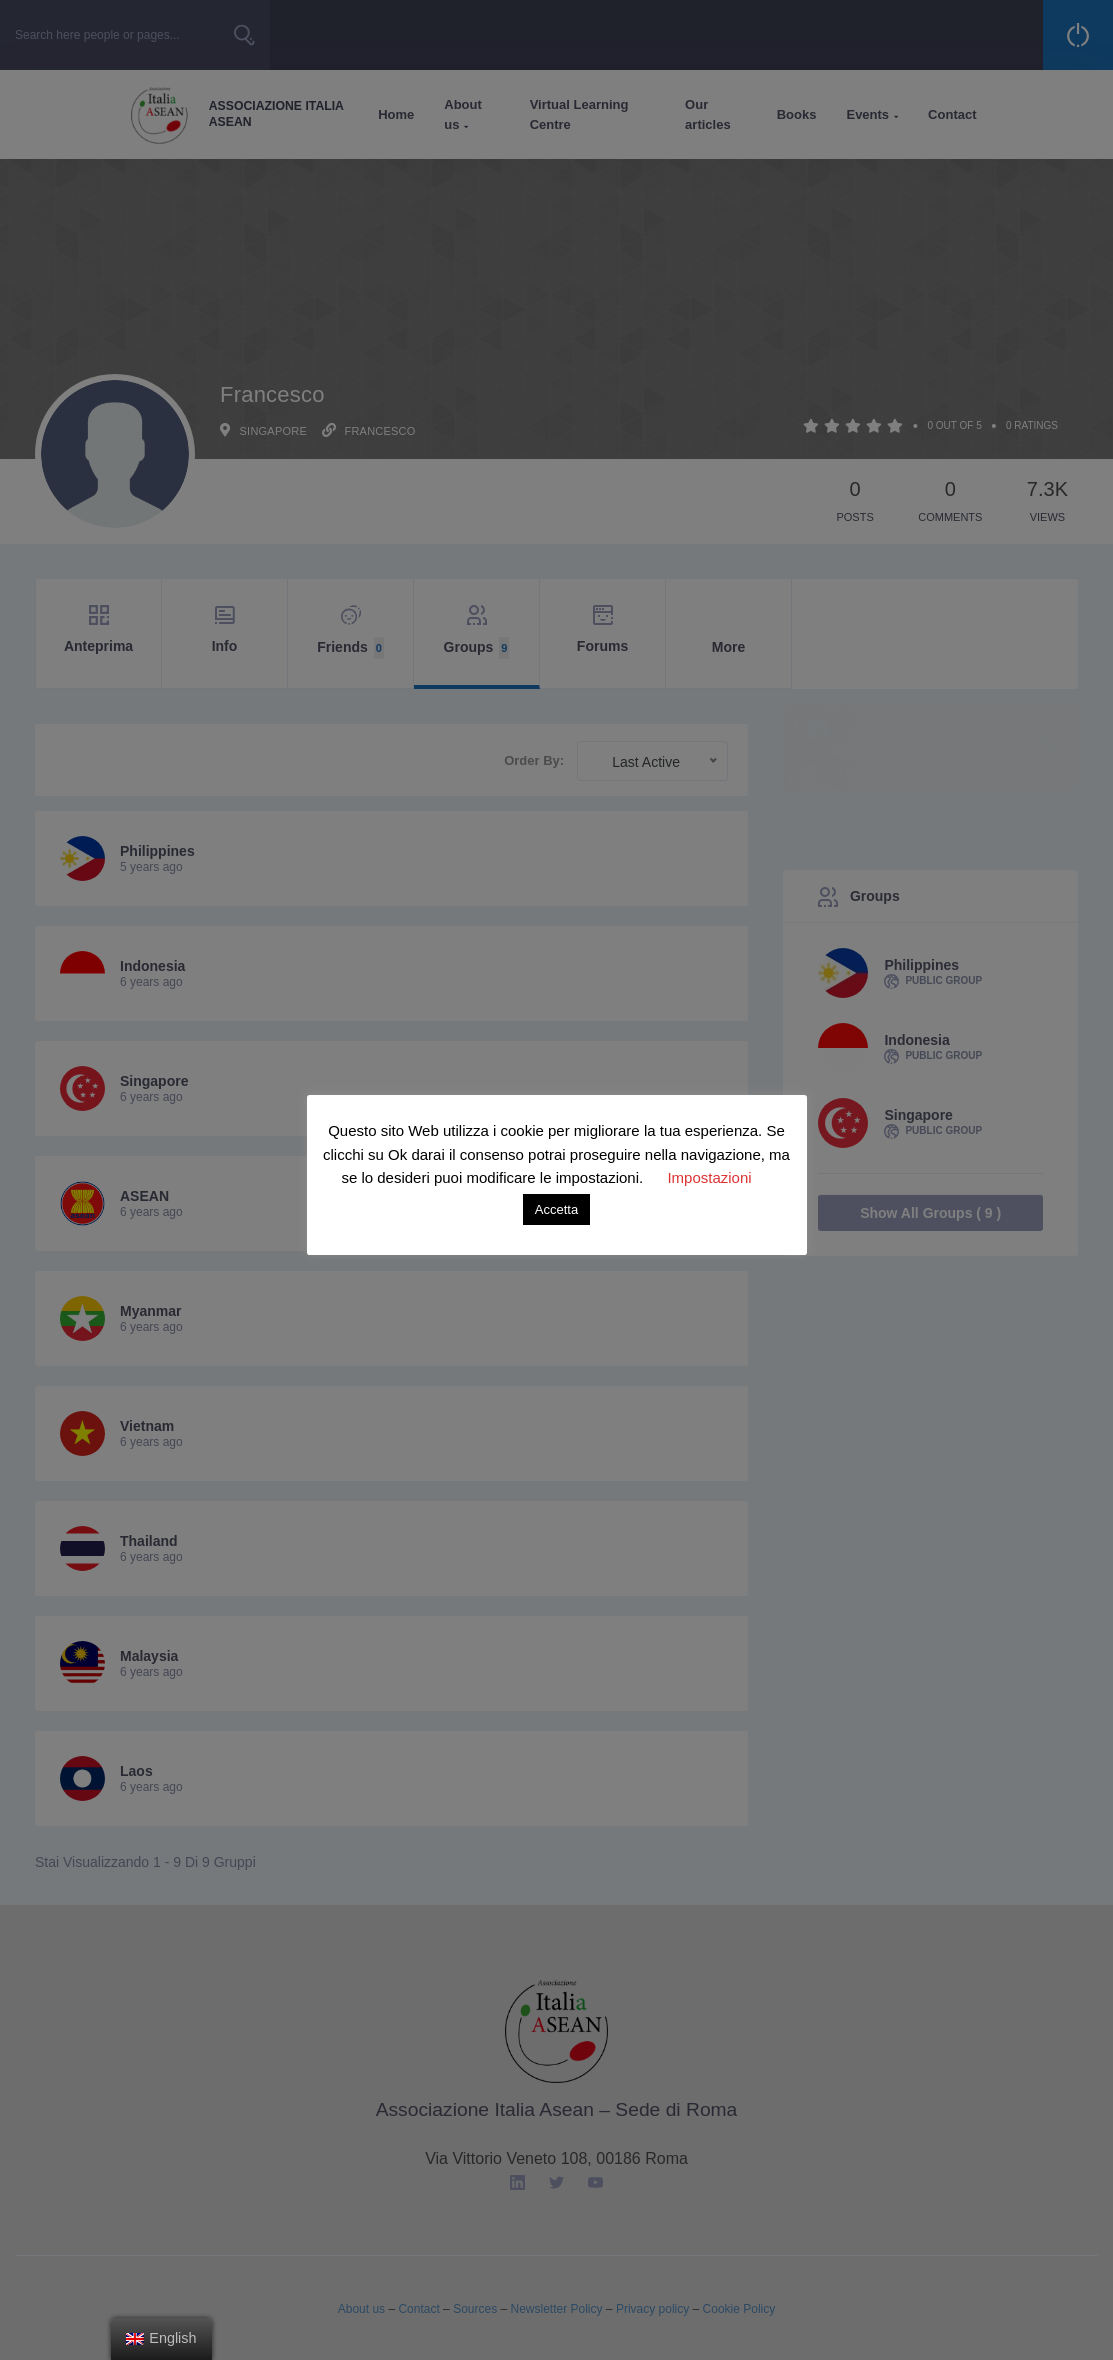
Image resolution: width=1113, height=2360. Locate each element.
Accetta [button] (556, 1209)
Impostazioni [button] (709, 1177)
